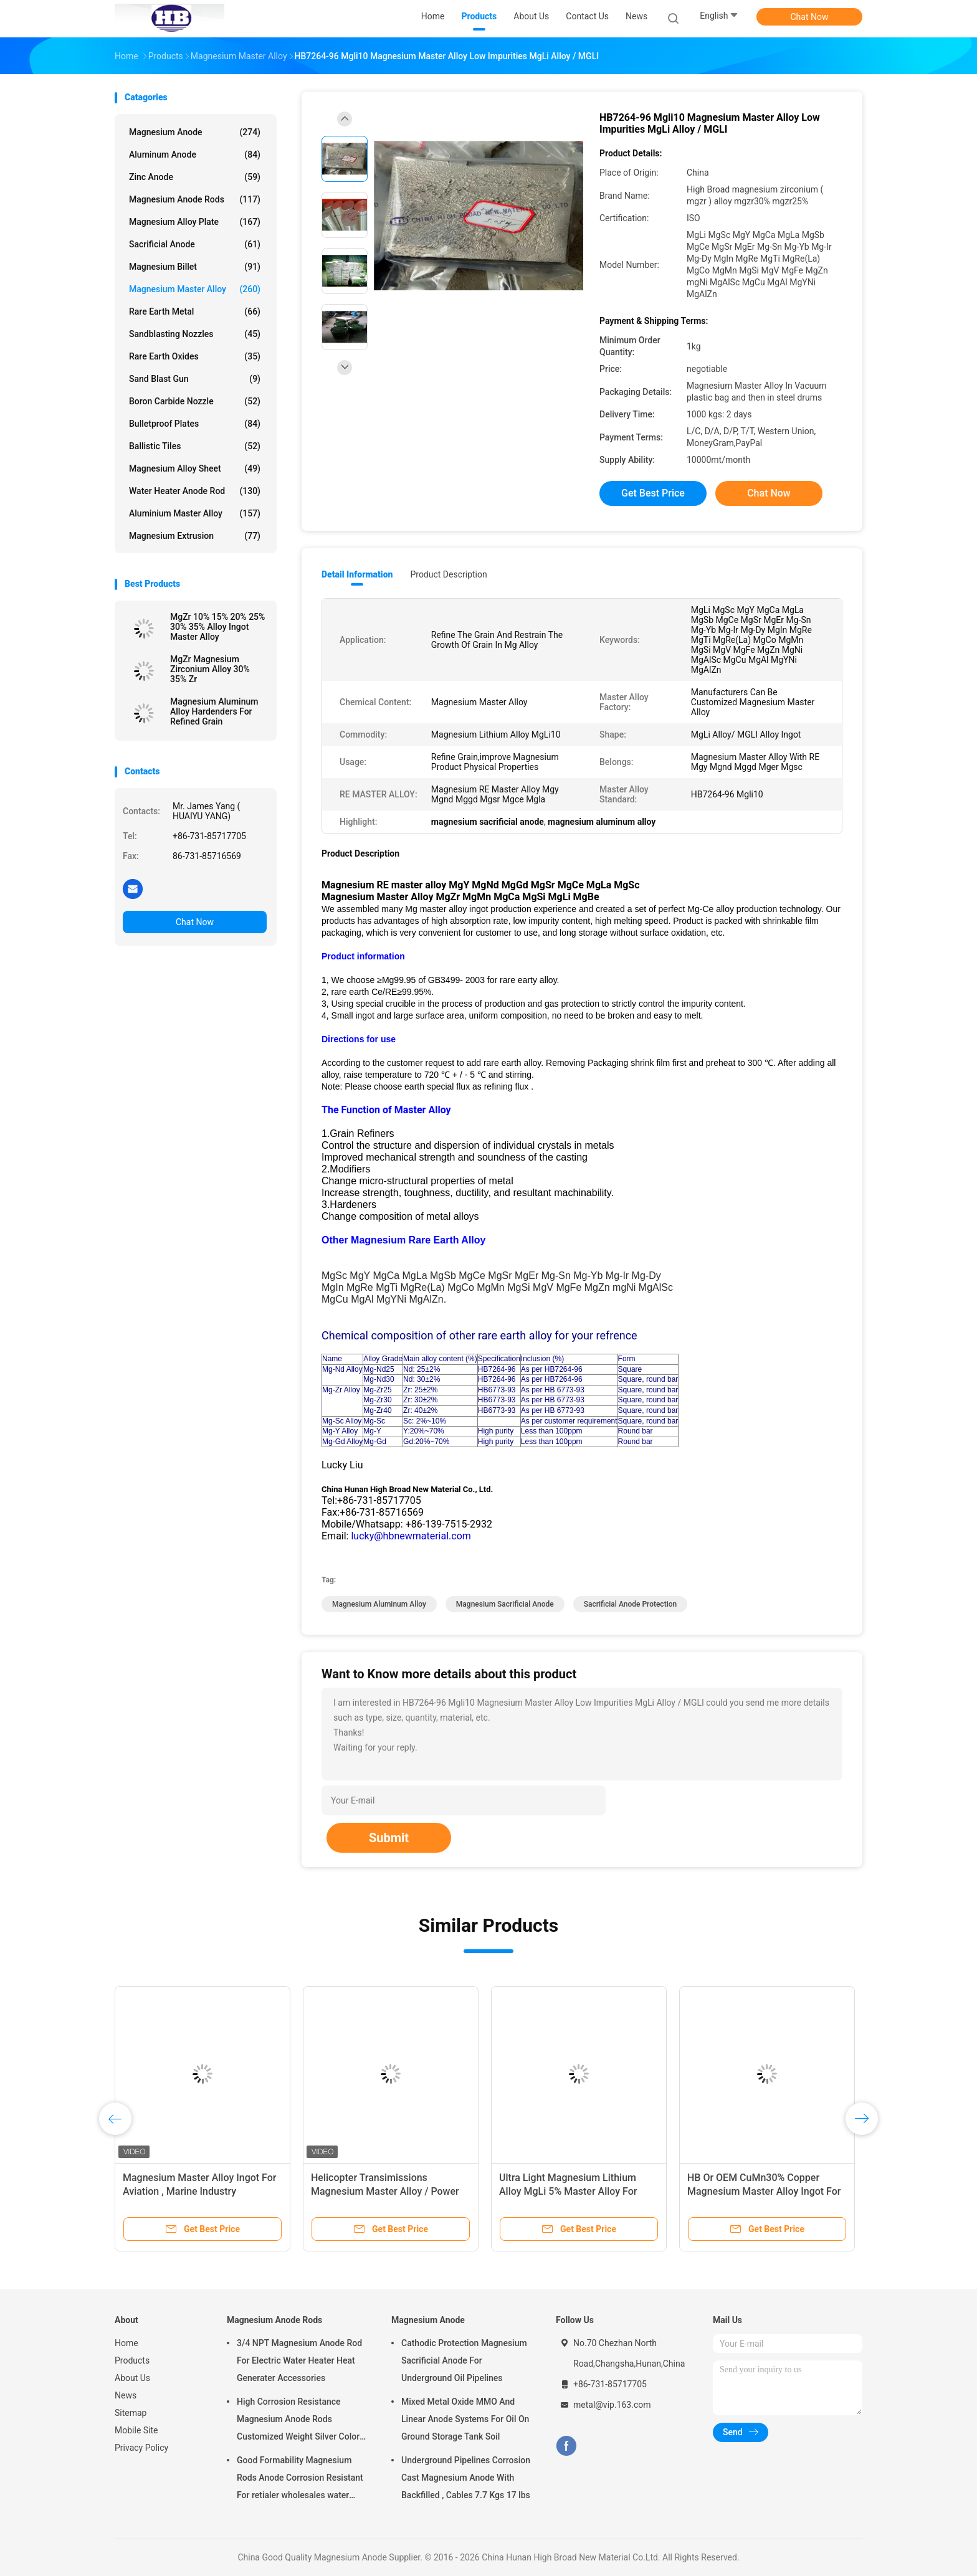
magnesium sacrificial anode (505, 1604)
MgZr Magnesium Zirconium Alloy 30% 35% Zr (210, 669)
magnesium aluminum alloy (379, 1604)
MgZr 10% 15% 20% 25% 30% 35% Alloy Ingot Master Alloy (217, 627)
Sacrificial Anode (194, 244)
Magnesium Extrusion (194, 536)
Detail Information (357, 574)
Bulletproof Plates (194, 423)
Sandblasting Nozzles (194, 334)
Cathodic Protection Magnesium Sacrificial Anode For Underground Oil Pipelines (464, 2360)
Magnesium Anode (194, 132)
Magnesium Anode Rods (194, 199)
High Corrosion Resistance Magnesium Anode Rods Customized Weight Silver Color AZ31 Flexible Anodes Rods (298, 2421)
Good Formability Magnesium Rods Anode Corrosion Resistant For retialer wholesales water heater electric (300, 2479)
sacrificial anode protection (630, 1604)
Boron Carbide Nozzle (194, 401)
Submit (389, 1837)
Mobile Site (136, 2430)
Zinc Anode (194, 177)
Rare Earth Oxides (194, 356)
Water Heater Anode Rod (194, 491)
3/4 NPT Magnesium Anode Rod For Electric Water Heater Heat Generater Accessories (299, 2360)
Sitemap (130, 2413)
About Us (132, 2378)
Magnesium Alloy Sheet (194, 468)
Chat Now (810, 17)
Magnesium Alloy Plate (194, 222)
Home (126, 2343)
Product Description (448, 574)
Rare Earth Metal (194, 311)
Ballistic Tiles (194, 446)
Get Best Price (653, 493)
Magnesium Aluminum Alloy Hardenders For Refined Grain (214, 711)
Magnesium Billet (194, 266)
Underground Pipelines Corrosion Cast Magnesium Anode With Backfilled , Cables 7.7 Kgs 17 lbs (465, 2477)
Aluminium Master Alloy (194, 513)
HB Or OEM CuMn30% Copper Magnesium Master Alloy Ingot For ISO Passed (764, 2191)
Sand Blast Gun (194, 379)
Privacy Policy (141, 2448)
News (125, 2395)
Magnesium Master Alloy (194, 289)
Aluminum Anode (194, 154)
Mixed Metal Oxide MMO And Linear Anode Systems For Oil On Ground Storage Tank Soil (465, 2419)
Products (132, 2360)
